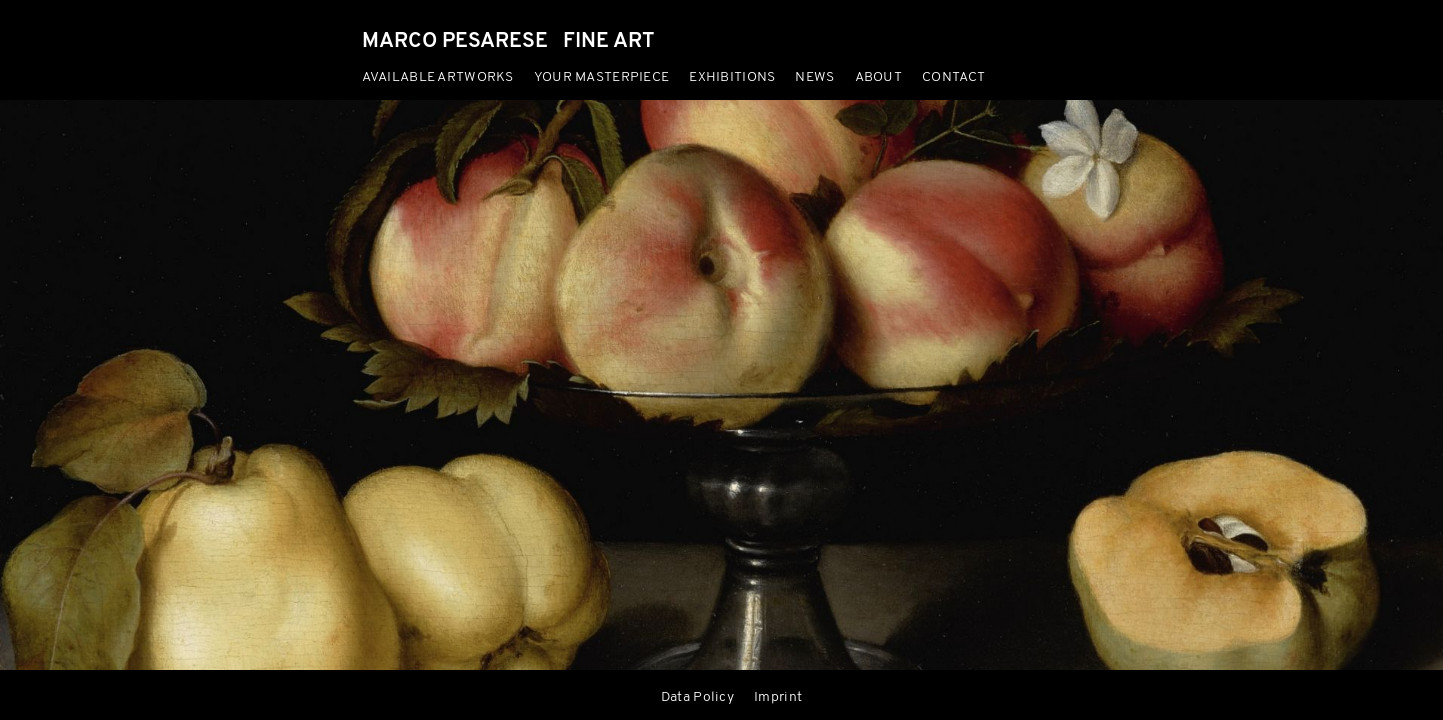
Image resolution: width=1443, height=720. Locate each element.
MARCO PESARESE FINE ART (508, 41)
